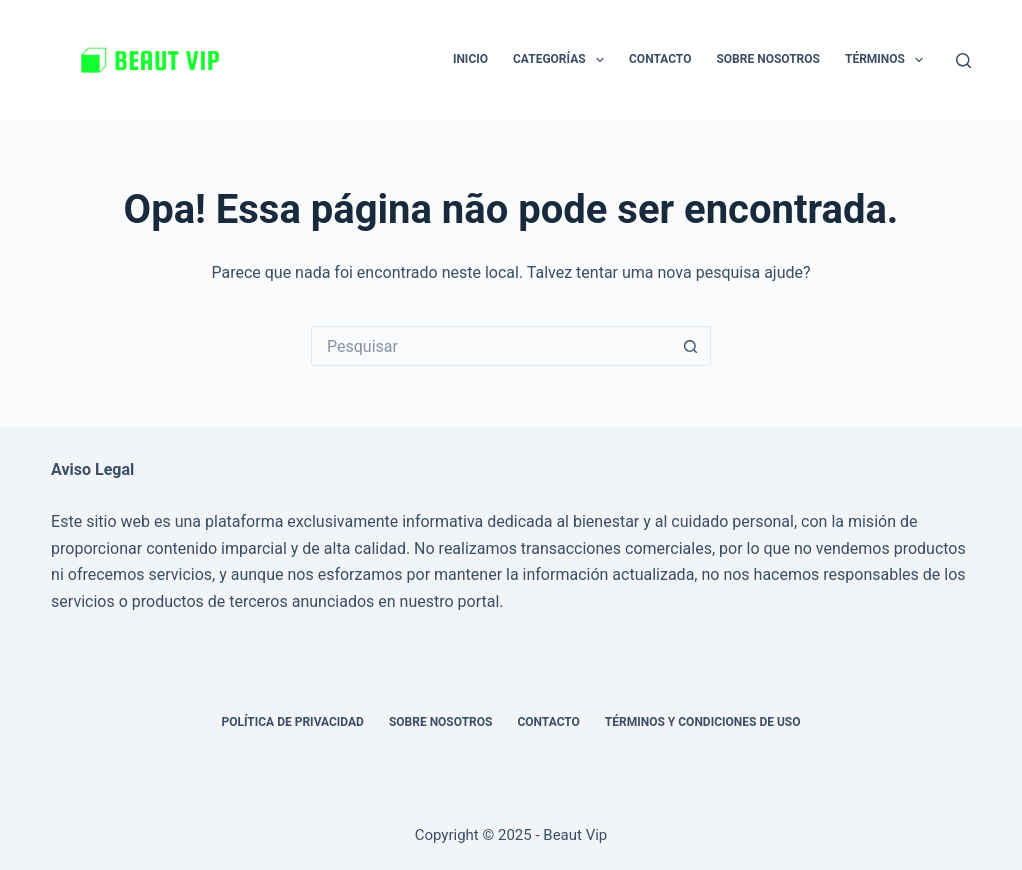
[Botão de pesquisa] (691, 346)
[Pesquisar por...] (491, 346)
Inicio (470, 59)
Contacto (660, 59)
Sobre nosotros (768, 59)
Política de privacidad (292, 722)
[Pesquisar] (963, 60)
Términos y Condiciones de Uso (703, 722)
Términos (888, 60)
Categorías (562, 60)
